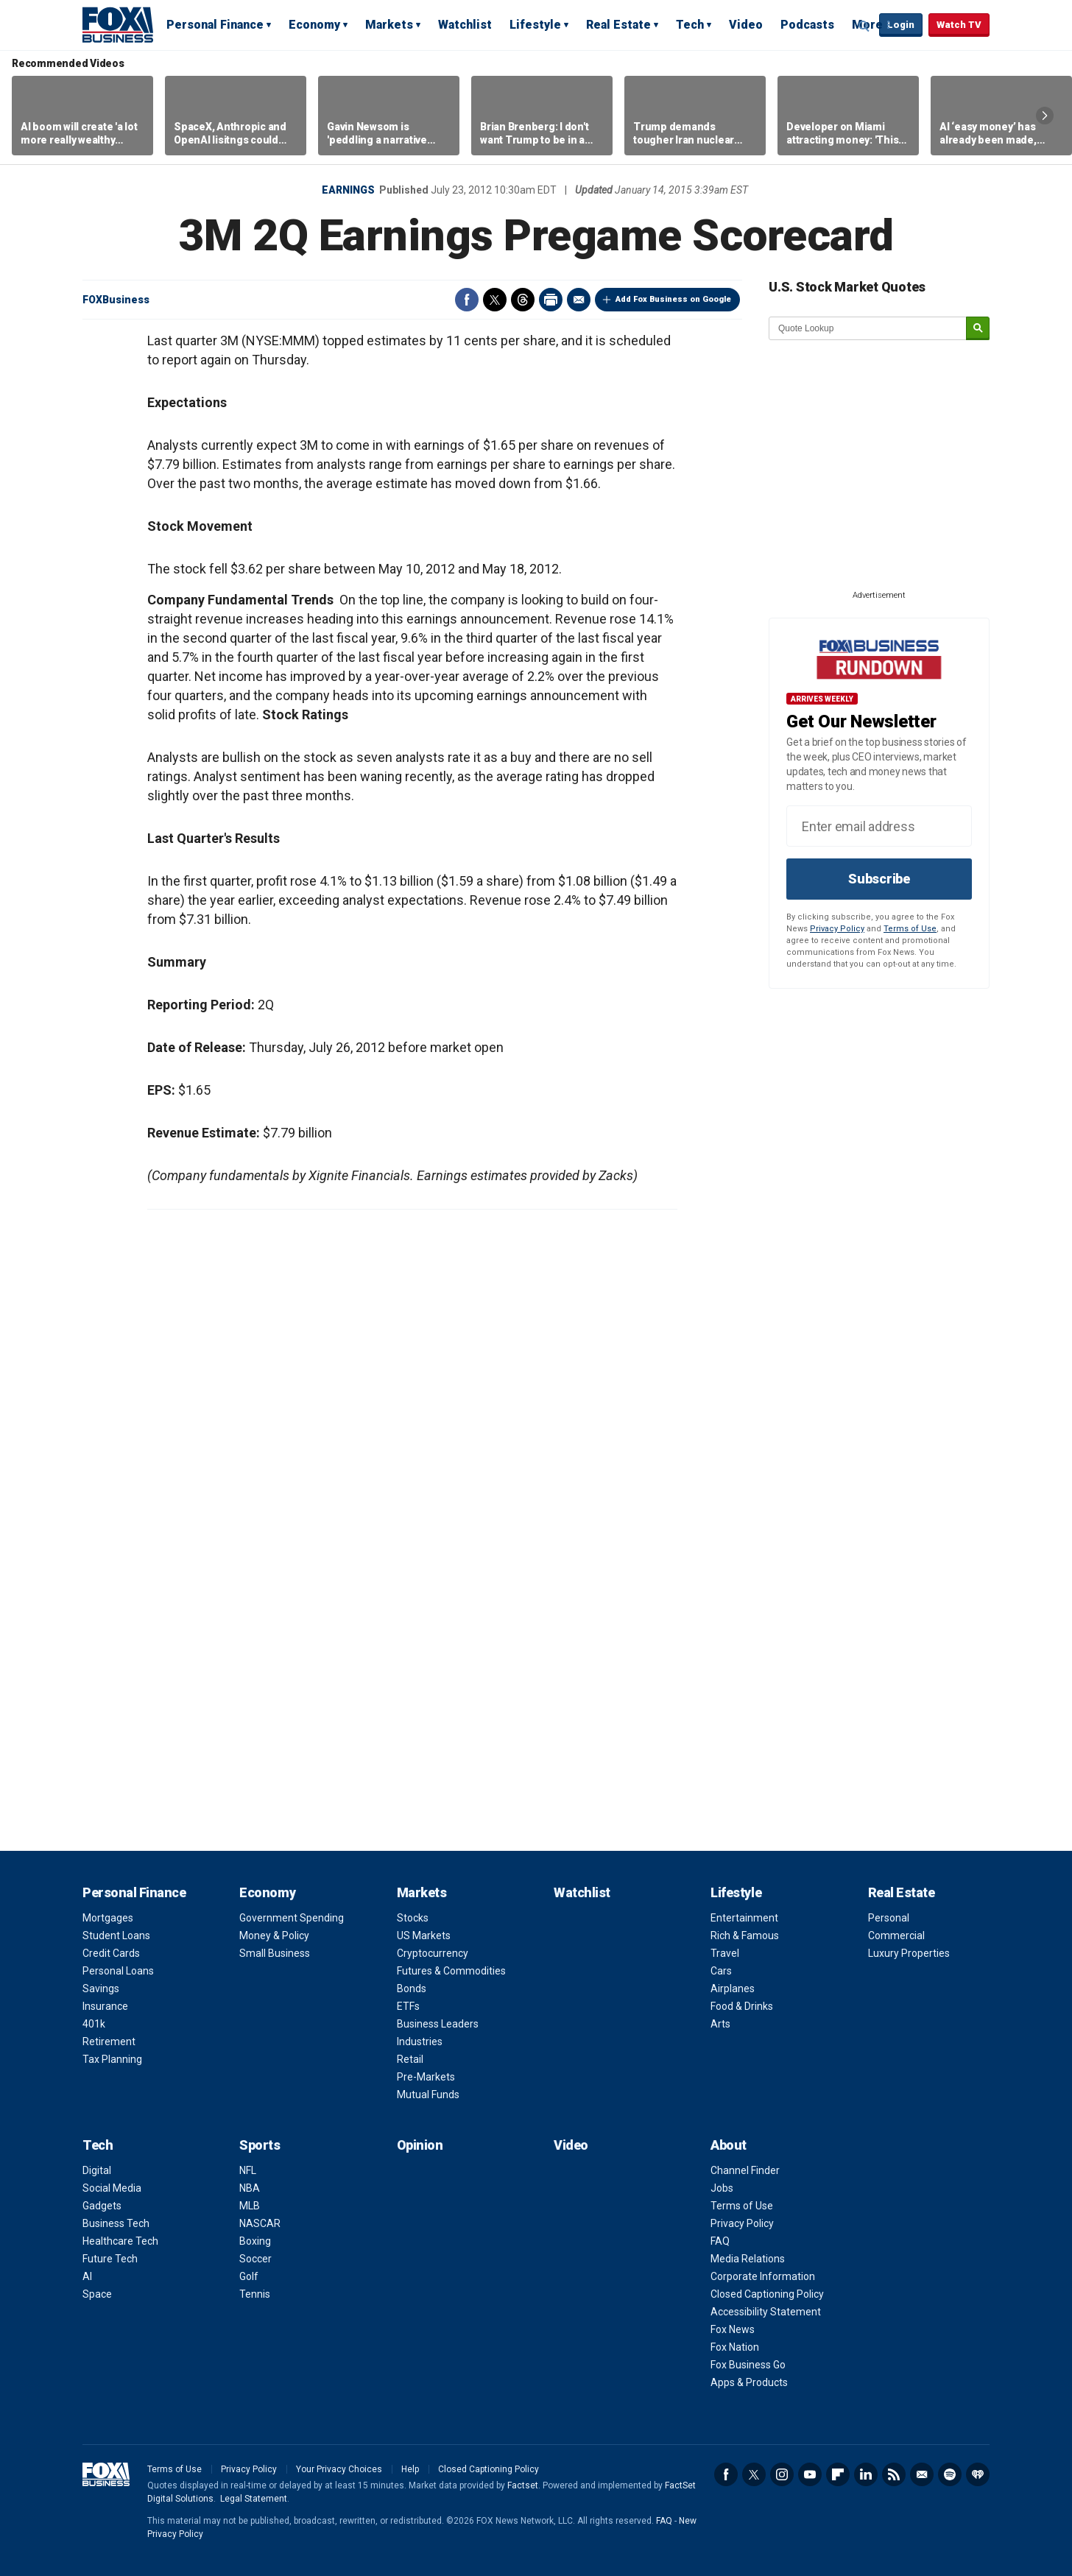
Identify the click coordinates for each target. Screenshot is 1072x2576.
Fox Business (117, 24)
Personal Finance (215, 25)
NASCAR (260, 2223)
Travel (724, 1953)
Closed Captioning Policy (767, 2294)
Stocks (413, 1918)
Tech (690, 25)
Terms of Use (910, 929)
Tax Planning (112, 2059)
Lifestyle (535, 25)
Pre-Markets (426, 2077)
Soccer (255, 2259)
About (728, 2145)
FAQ (720, 2241)
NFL (247, 2170)
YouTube (810, 2474)
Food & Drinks (741, 2006)
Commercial (896, 1935)
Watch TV (959, 24)
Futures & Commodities (451, 1971)
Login (900, 24)
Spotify (950, 2474)
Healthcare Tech (120, 2241)
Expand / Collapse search (864, 26)
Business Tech (115, 2223)
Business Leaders (438, 2024)
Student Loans (116, 1935)
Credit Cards (111, 1953)
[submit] (978, 329)
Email (578, 299)
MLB (249, 2206)
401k (93, 2024)
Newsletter (922, 2474)
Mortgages (107, 1918)
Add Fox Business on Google (673, 299)
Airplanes (732, 1988)
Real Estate (618, 25)
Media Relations (747, 2259)
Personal (888, 1918)
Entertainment (744, 1918)
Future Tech (110, 2259)
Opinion (420, 2145)
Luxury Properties (909, 1953)
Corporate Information (762, 2276)
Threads (523, 299)
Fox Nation (734, 2347)
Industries (419, 2041)
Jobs (721, 2188)
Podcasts (807, 25)
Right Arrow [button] (1045, 115)
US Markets (424, 1935)
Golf (248, 2276)
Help (410, 2469)
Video (746, 25)
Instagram (782, 2474)
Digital (96, 2170)
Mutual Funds (428, 2094)
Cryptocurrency (432, 1953)
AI (87, 2276)
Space (97, 2294)
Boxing (255, 2241)
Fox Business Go (748, 2365)
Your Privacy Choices (339, 2469)
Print (551, 299)
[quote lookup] (868, 328)
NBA (249, 2188)
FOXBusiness (115, 300)
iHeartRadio (978, 2474)
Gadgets (101, 2206)
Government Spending (291, 1918)
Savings (100, 1988)
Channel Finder (745, 2170)
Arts (720, 2024)
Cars (721, 1971)
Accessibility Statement (765, 2312)
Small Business (274, 1953)
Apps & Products (749, 2382)
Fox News (732, 2329)
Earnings (348, 190)
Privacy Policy (837, 929)
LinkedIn (866, 2474)
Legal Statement (253, 2499)
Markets (389, 25)
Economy (314, 25)
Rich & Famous (744, 1935)
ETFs (408, 2006)
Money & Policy (274, 1935)
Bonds (411, 1988)
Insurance (105, 2006)
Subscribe (879, 878)
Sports (259, 2145)
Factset (522, 2485)
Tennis (254, 2294)
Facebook (467, 299)
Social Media (111, 2188)
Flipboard (838, 2474)
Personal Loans (118, 1971)
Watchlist (465, 25)
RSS (894, 2474)
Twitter (495, 299)
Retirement (108, 2041)
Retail (410, 2059)
